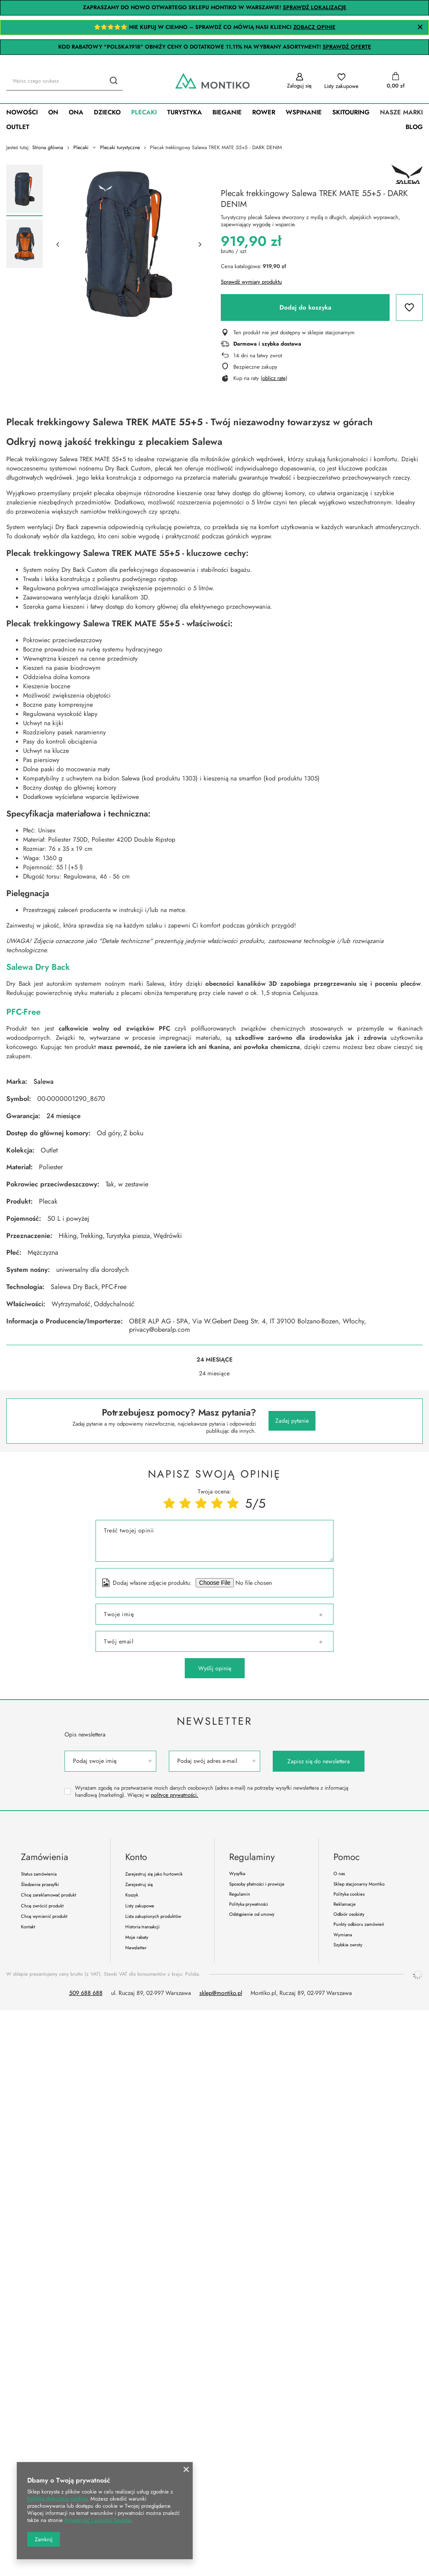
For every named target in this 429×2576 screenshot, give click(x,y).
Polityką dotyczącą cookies (57, 2499)
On (53, 112)
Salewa (44, 1081)
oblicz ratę (274, 378)
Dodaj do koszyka (305, 307)
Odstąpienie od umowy (251, 1914)
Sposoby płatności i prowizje (256, 1884)
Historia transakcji (142, 1927)
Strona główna (47, 147)
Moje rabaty (136, 1937)
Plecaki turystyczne (120, 148)
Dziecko (107, 112)
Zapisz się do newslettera (318, 1761)
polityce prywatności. (174, 1795)
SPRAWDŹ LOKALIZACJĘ (314, 7)
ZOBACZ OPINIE (314, 27)
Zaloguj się (299, 86)
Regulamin (239, 1894)
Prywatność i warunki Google (97, 2520)
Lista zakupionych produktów (153, 1916)
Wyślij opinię (214, 1668)
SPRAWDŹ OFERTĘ (347, 47)
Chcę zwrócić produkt (42, 1906)
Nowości (22, 112)
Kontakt (28, 1927)
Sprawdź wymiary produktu (251, 282)
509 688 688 (86, 1993)
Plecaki (144, 112)
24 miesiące (63, 1116)
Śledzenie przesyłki (40, 1884)
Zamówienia (44, 1857)
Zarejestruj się (139, 1884)
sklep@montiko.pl (220, 1993)
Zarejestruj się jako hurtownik (154, 1874)
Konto (136, 1857)
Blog (414, 127)
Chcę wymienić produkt (44, 1916)
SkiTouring (351, 112)
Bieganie (227, 112)
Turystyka (184, 112)
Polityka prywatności (248, 1904)
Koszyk (131, 1895)
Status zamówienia (39, 1874)
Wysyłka (237, 1873)
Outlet (17, 127)
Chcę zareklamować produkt (48, 1895)
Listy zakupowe (341, 86)
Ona (76, 112)
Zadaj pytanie (292, 1420)
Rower (263, 112)
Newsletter (214, 1721)
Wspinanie (304, 112)
